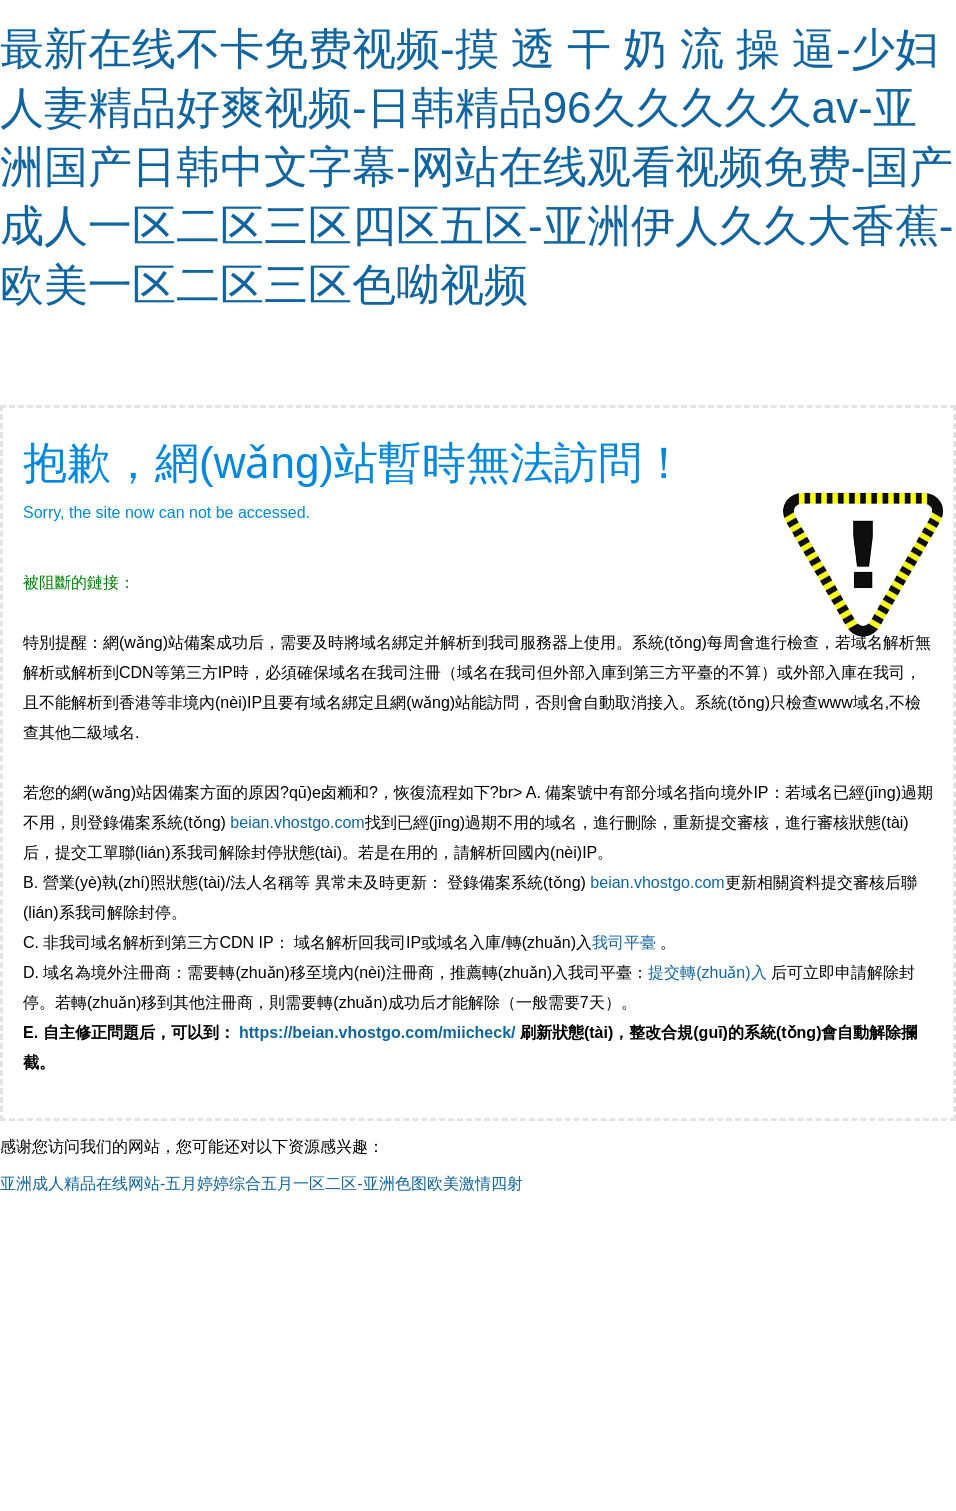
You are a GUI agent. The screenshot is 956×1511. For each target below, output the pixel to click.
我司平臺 (626, 942)
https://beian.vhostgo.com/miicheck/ (377, 1032)
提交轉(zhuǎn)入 (707, 972)
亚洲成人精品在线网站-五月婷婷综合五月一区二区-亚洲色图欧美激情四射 (261, 1183)
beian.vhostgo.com (297, 822)
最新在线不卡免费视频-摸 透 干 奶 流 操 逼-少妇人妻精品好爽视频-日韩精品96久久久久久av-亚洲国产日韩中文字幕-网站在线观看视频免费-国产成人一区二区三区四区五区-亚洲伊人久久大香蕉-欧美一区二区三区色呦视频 (476, 166)
